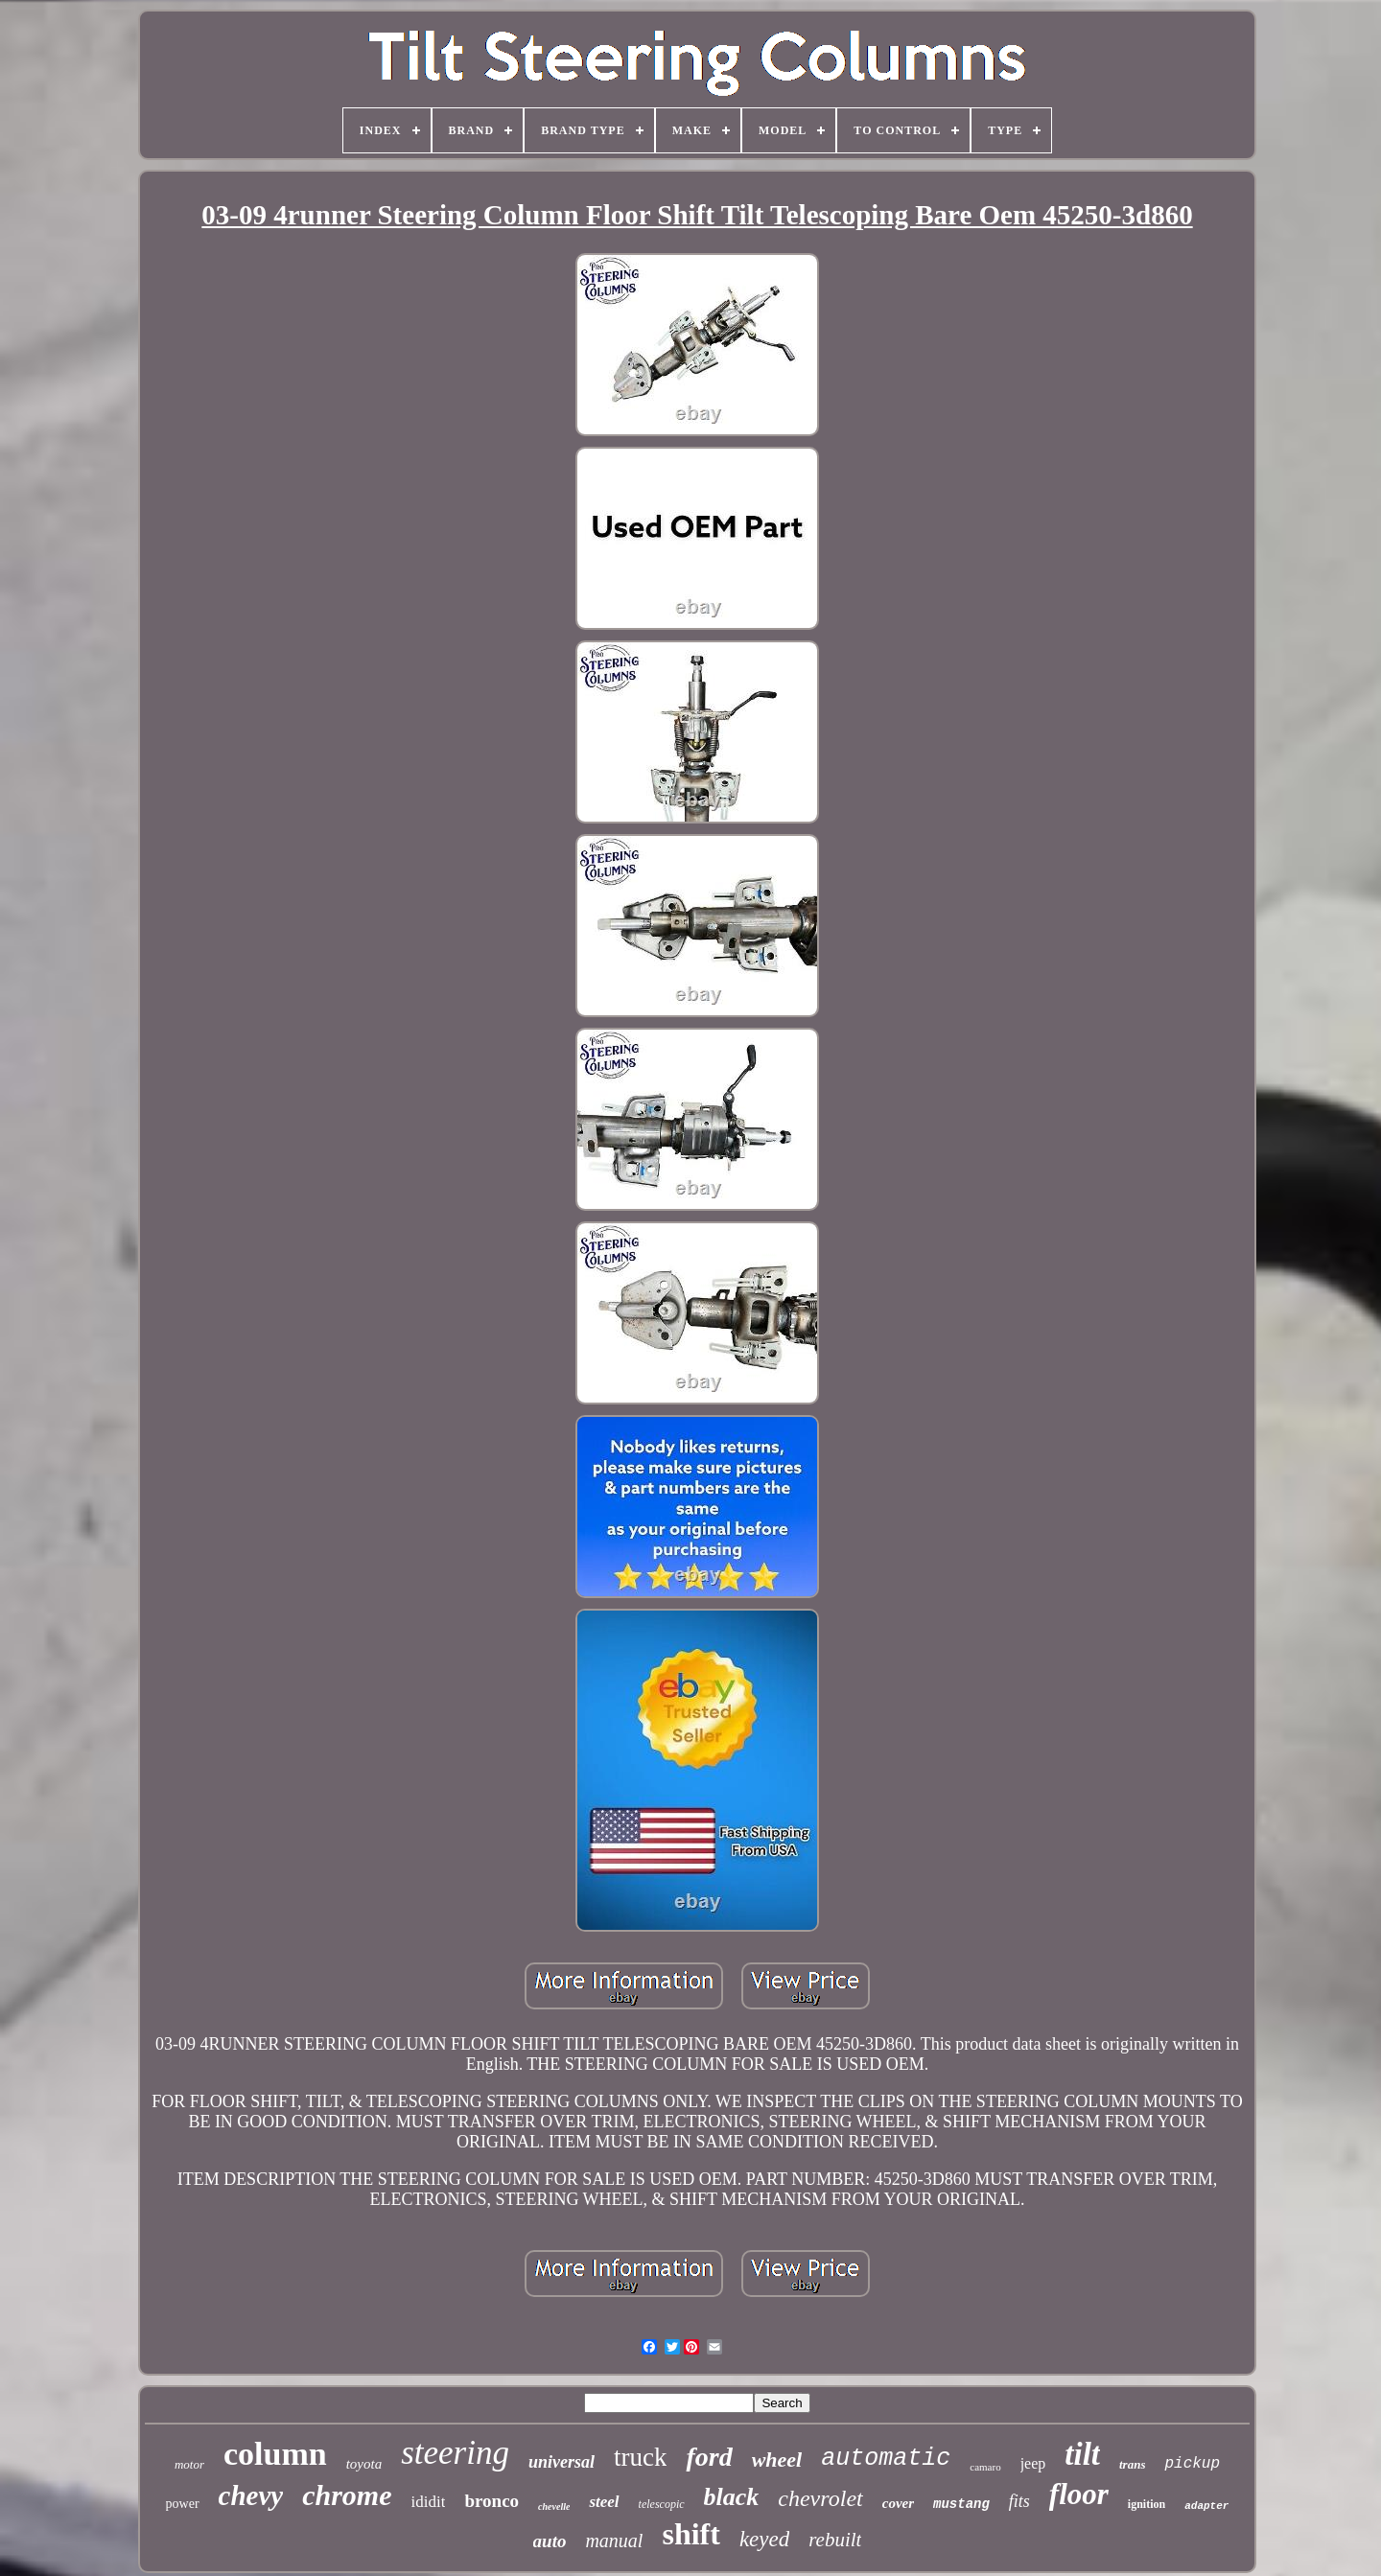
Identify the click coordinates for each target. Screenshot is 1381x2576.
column (275, 2454)
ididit (428, 2502)
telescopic (662, 2504)
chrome (346, 2495)
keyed (764, 2539)
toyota (364, 2464)
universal (561, 2462)
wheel (777, 2460)
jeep (1033, 2463)
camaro (985, 2466)
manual (614, 2540)
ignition (1146, 2504)
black (732, 2497)
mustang (961, 2504)
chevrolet (820, 2498)
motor (189, 2464)
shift (690, 2534)
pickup (1192, 2463)
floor (1079, 2494)
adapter (1206, 2506)
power (182, 2503)
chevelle (554, 2506)
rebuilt (834, 2539)
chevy (251, 2495)
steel (604, 2502)
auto (550, 2541)
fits (1019, 2501)
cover (898, 2503)
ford (709, 2457)
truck (640, 2457)
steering (455, 2453)
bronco (491, 2501)
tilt (1082, 2454)
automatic (885, 2458)
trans (1132, 2464)
